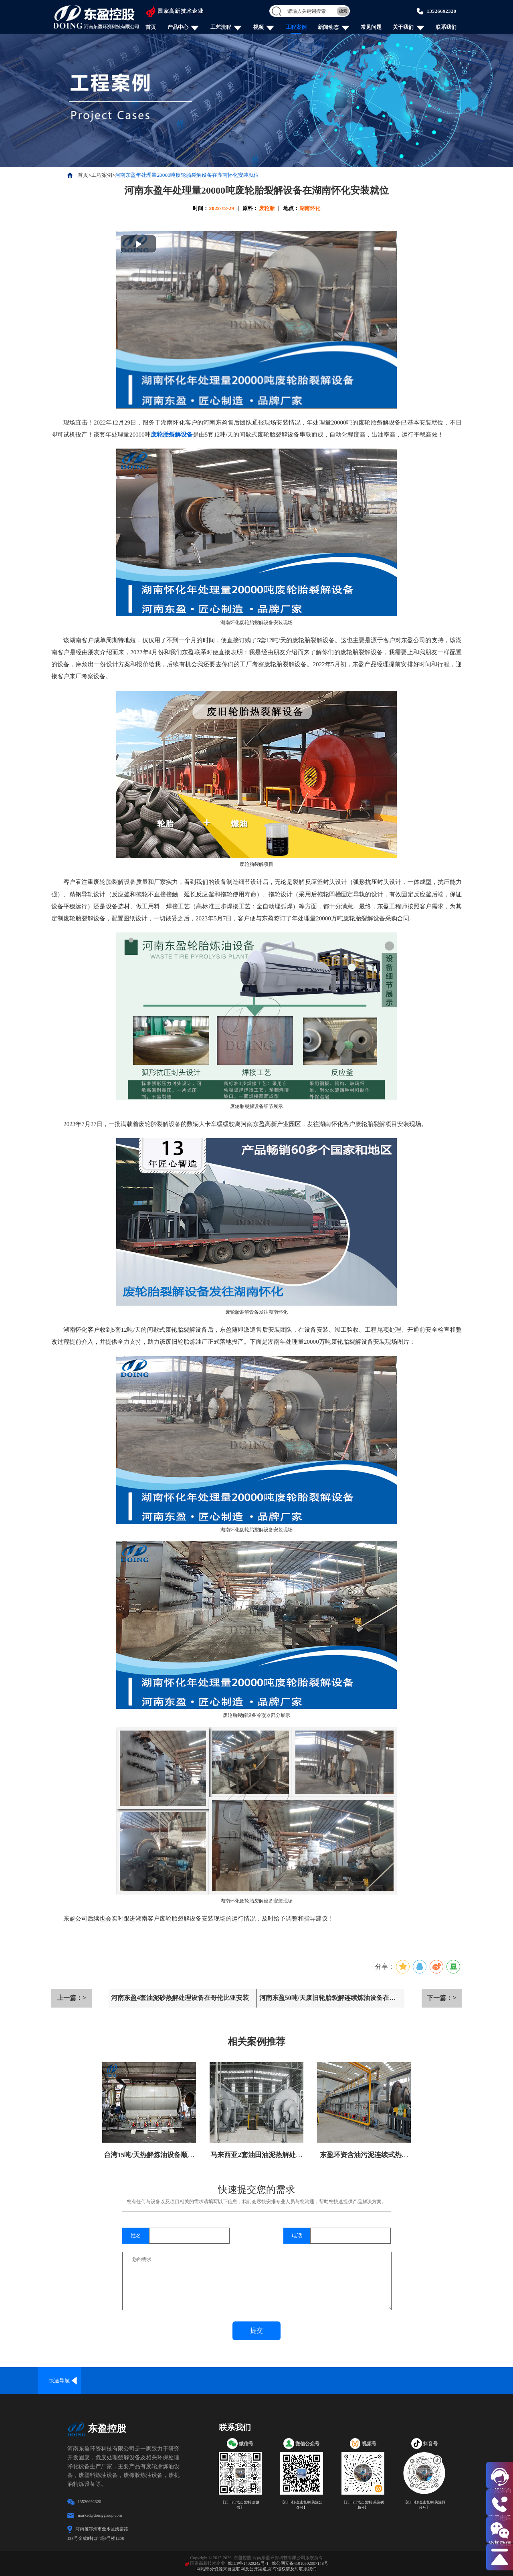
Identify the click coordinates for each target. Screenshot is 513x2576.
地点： (291, 208)
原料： (250, 208)
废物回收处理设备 (448, 2381)
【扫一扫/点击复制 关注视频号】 (363, 2504)
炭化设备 (404, 2381)
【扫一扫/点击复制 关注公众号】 (301, 2504)
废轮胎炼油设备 (145, 2381)
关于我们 (403, 27)
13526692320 (441, 11)
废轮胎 (267, 208)
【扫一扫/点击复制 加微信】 (240, 2504)
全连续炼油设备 (102, 2381)
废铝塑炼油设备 (232, 2381)
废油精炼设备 (318, 2381)
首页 (150, 27)
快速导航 (59, 2381)
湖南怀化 (309, 208)
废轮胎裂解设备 (172, 434)
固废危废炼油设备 (362, 2381)
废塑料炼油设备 (189, 2381)
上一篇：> (71, 1997)
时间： (200, 208)
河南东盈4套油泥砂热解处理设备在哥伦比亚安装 (180, 1997)
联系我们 (446, 27)
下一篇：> (441, 1997)
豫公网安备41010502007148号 (300, 2563)
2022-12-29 (221, 208)
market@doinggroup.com (100, 2515)
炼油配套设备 (491, 2381)
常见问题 (371, 27)
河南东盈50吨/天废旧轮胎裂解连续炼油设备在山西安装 (327, 2001)
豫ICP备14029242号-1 (248, 2563)
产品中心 (178, 27)
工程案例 (296, 27)
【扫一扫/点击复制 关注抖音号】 (424, 2504)
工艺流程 (220, 27)
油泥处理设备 (275, 2381)
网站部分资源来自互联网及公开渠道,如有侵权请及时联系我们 (256, 2568)
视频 (258, 27)
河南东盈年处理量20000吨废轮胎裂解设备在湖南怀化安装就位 (187, 175)
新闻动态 (328, 27)
